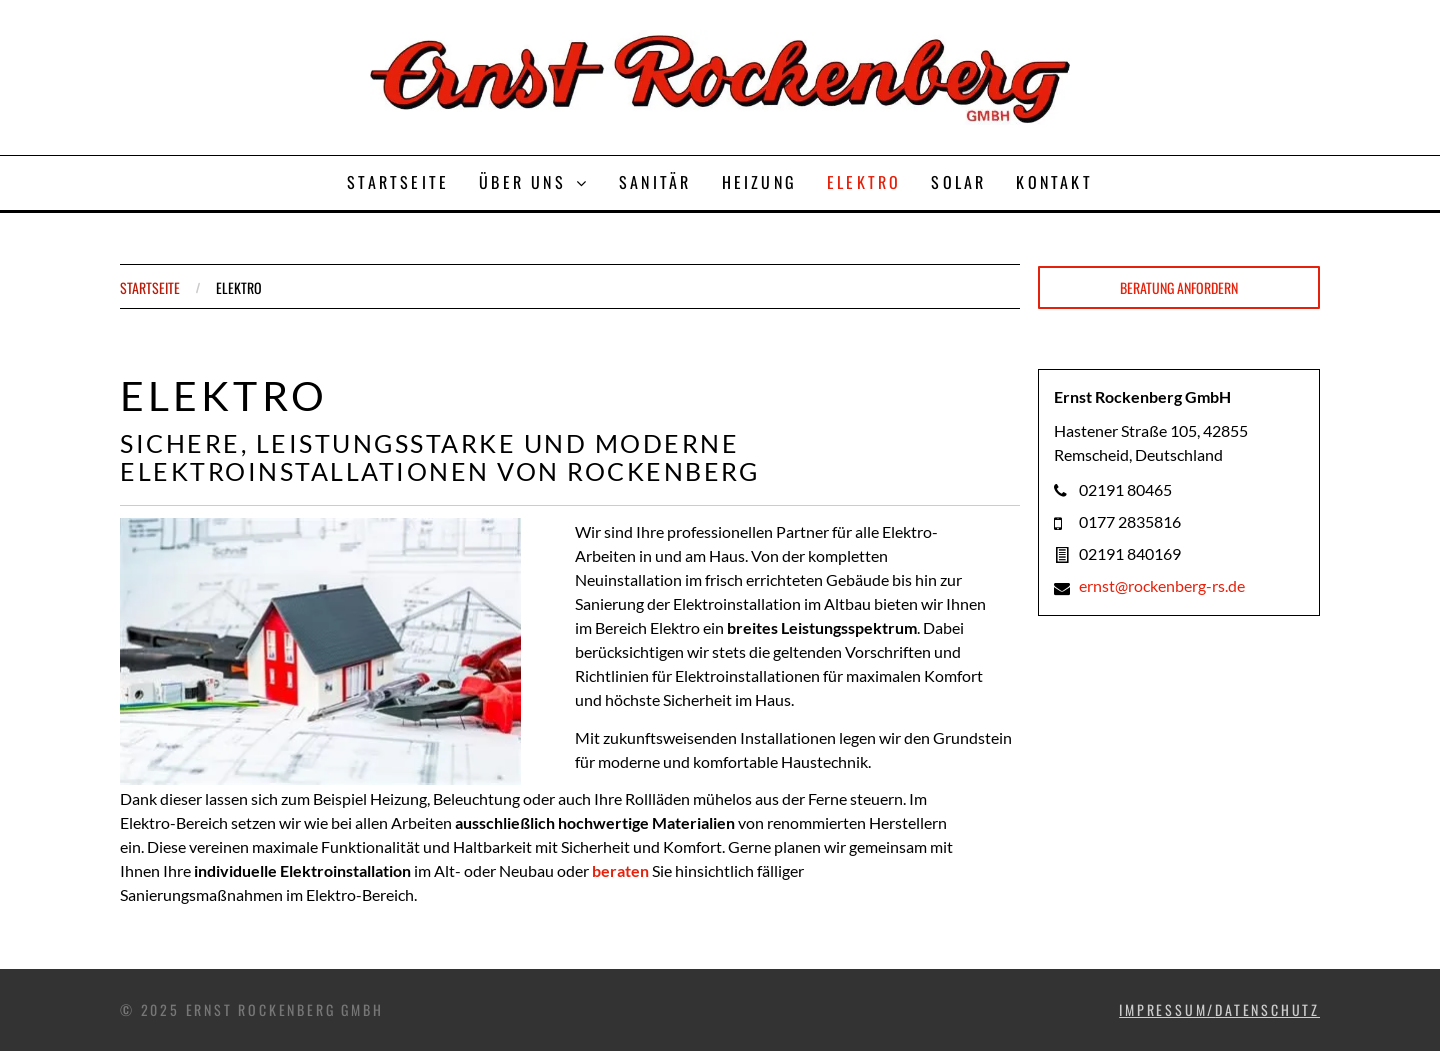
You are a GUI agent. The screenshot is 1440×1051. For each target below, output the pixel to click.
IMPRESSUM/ (1167, 1009)
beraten (620, 870)
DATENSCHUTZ (1267, 1009)
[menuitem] (398, 183)
